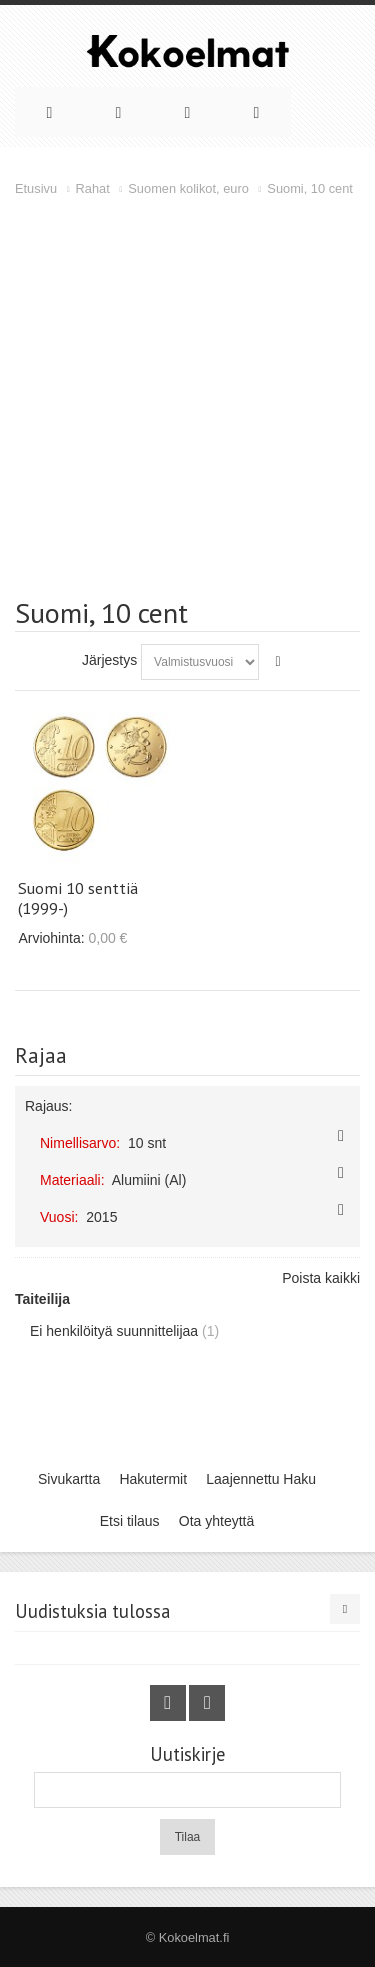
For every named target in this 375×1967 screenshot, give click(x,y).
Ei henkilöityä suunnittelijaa (114, 1331)
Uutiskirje (187, 1754)
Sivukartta (69, 1479)
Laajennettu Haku (261, 1479)
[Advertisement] (187, 397)
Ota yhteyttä (216, 1521)
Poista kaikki (321, 1278)
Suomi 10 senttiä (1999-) (78, 898)
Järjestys (109, 660)
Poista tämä (341, 1136)
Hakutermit (153, 1479)
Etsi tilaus (130, 1521)
